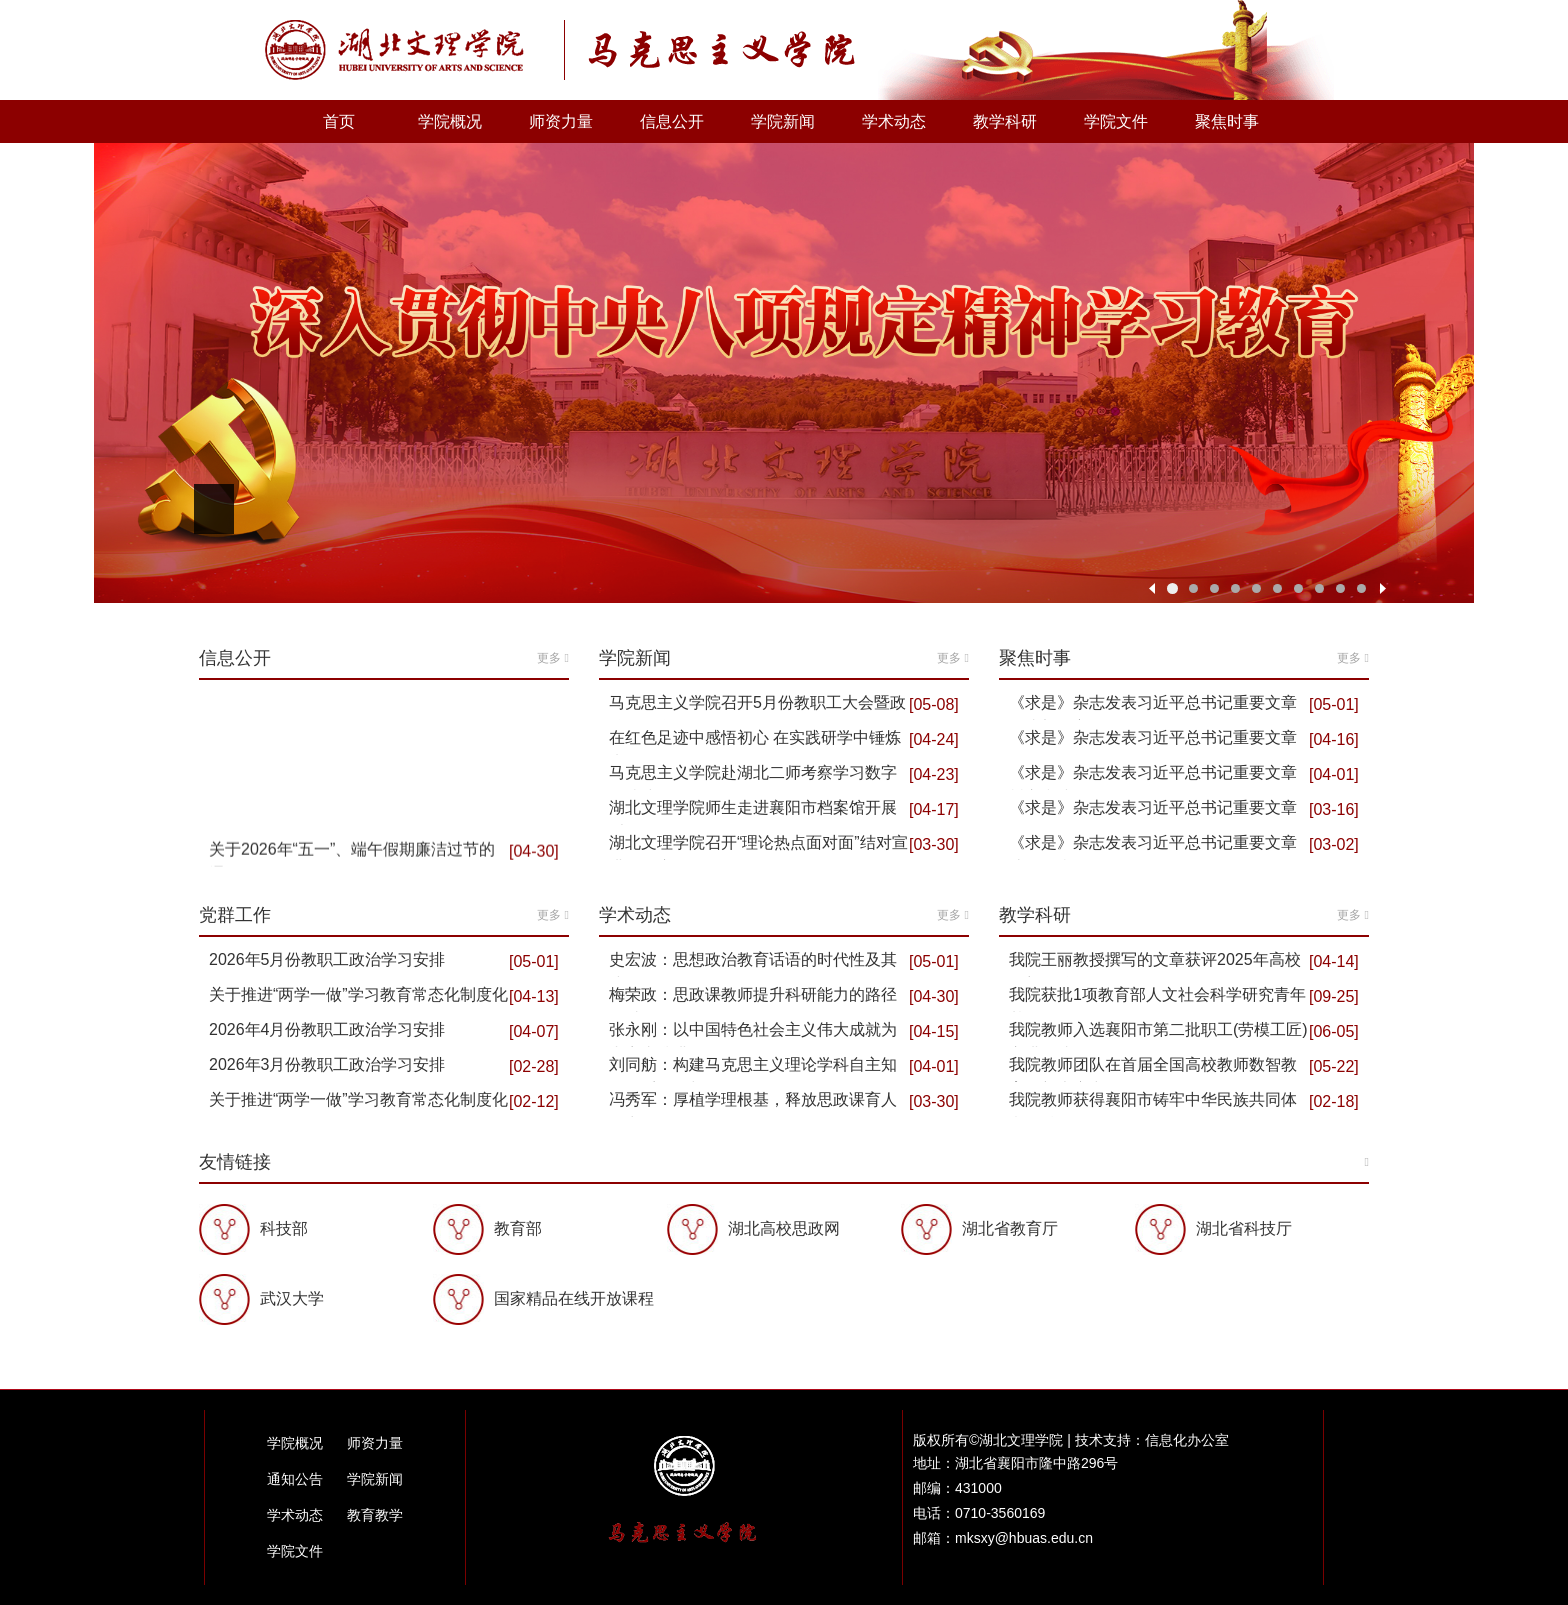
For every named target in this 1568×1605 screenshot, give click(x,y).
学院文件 (1116, 121)
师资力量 (561, 121)
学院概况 (450, 121)
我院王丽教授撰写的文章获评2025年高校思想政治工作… (1155, 964)
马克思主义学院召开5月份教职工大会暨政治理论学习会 (757, 707)
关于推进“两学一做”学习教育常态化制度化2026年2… (358, 1104)
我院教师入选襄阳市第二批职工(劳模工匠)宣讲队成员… (1158, 1034)
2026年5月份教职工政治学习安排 (327, 959)
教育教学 (375, 1515)
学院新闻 (783, 121)
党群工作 (384, 915)
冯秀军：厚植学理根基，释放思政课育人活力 (753, 1104)
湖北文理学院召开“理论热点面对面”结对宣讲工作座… (758, 847)
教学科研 (1005, 121)
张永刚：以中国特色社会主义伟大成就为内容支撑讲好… (753, 1034)
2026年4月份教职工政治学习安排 (327, 1029)
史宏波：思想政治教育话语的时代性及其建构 (753, 964)
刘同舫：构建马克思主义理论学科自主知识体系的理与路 (753, 1069)
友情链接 (784, 1162)
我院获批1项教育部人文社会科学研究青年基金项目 (1157, 999)
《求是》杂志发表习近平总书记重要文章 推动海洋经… (1153, 812)
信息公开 (672, 121)
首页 (339, 121)
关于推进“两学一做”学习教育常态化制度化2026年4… (358, 999)
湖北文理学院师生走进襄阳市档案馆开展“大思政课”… (753, 812)
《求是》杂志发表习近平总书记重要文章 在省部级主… (1153, 707)
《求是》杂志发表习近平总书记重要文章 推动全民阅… (1153, 742)
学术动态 (894, 121)
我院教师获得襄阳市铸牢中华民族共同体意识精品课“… (1153, 1104)
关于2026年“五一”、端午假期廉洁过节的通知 (352, 862)
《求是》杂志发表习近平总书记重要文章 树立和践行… (1153, 777)
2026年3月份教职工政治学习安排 (327, 1064)
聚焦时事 (1227, 121)
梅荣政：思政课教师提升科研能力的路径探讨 (753, 999)
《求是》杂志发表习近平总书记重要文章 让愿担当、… (1153, 847)
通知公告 (295, 1479)
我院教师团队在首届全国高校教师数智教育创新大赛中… (1153, 1069)
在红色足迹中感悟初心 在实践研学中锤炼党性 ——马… (755, 742)
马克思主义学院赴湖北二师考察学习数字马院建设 (753, 777)
